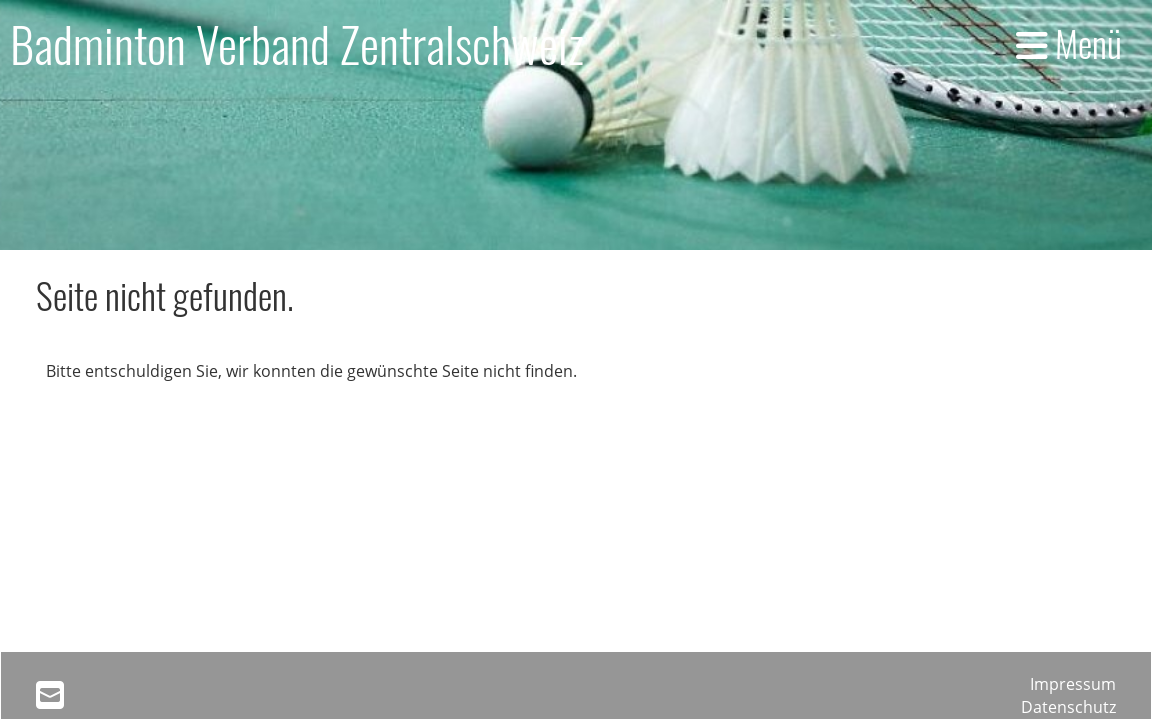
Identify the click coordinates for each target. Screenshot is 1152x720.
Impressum (1073, 684)
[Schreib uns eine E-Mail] (50, 694)
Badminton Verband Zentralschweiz (297, 43)
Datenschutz (1068, 707)
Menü (1069, 43)
